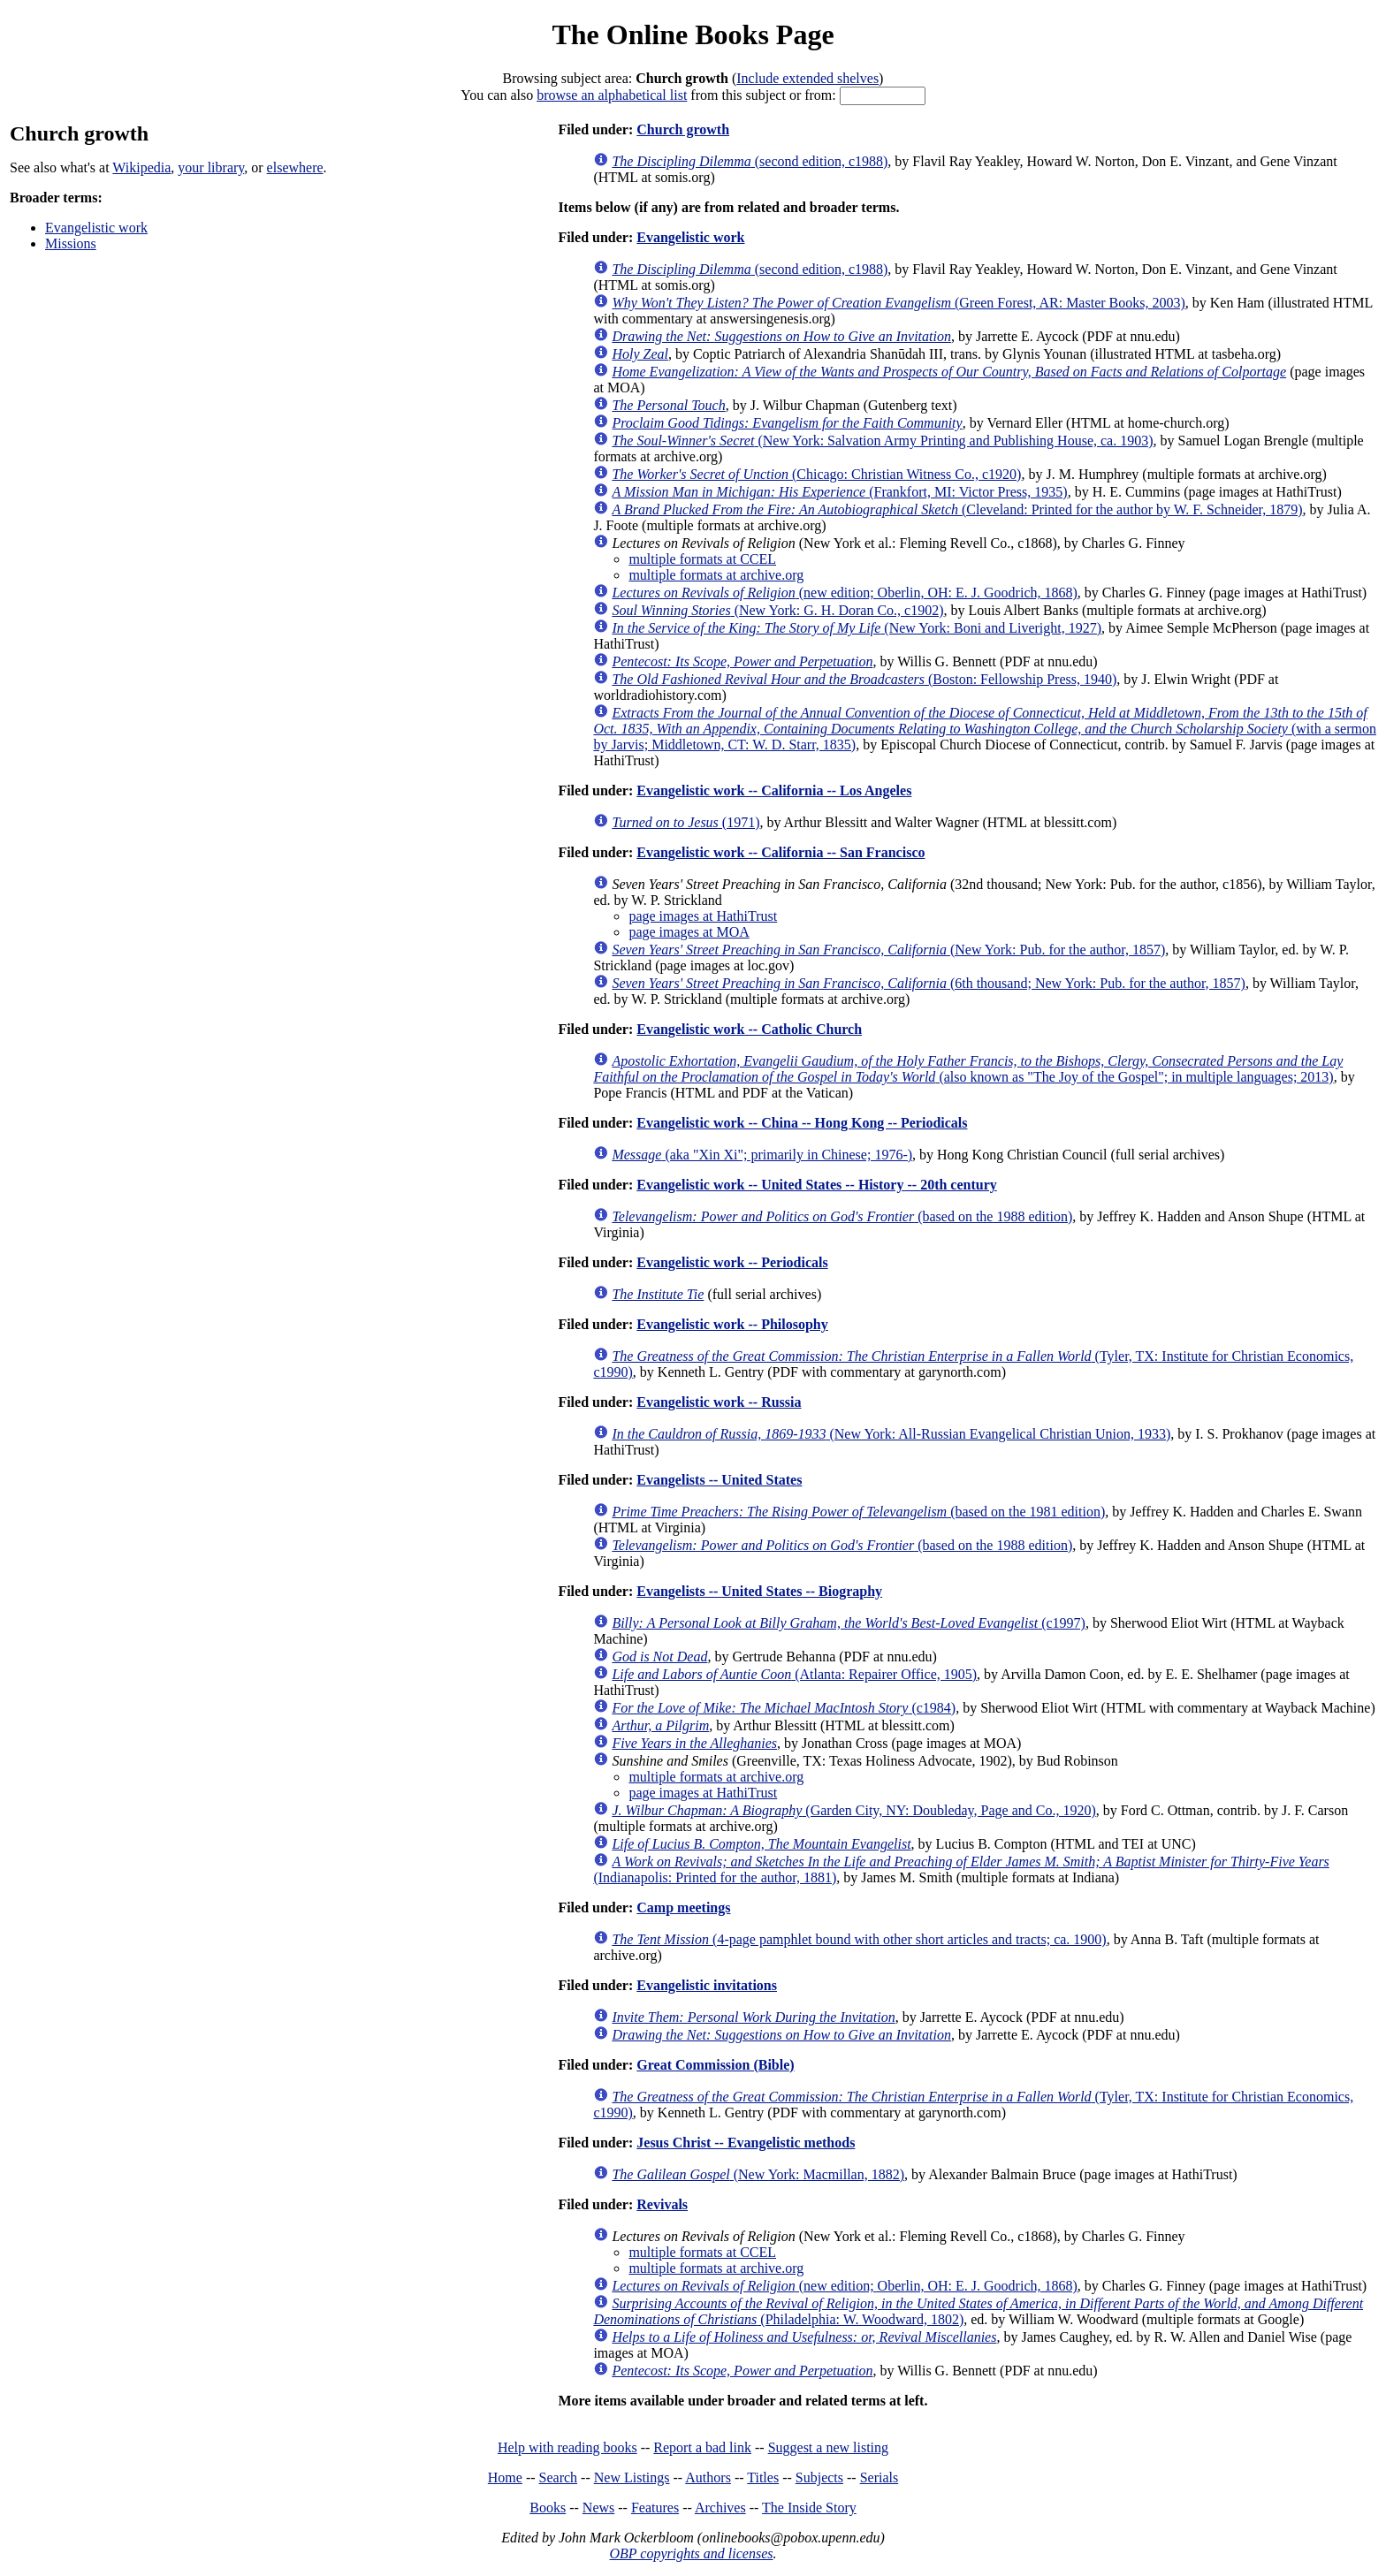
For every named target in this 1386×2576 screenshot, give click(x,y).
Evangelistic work (96, 227)
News (598, 2507)
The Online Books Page (693, 34)
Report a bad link (702, 2447)
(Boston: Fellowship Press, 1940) (864, 679)
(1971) (685, 822)
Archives (720, 2507)
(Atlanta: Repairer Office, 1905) (794, 1674)
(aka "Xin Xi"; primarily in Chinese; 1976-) (762, 1154)
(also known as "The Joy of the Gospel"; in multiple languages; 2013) (968, 1068)
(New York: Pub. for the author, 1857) (888, 949)
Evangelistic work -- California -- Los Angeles (773, 790)
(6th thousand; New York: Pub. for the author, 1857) (928, 983)
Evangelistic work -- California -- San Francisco (780, 852)
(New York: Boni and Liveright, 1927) (856, 627)
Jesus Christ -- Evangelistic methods (745, 2142)
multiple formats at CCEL (702, 558)
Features (655, 2507)
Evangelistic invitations (706, 1985)
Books (547, 2507)
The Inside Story (809, 2507)
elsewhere (295, 167)
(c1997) (848, 1622)
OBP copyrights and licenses (691, 2553)
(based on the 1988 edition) (842, 1216)
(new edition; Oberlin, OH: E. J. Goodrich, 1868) (844, 592)
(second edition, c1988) (749, 161)
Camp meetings (683, 1907)
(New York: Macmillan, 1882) (758, 2174)
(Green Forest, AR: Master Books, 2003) (898, 302)
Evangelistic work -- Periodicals (731, 1262)
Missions (70, 243)
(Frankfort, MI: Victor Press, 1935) (839, 491)
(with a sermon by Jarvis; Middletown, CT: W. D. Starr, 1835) (984, 728)
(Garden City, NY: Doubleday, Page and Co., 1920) (853, 1810)
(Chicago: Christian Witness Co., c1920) (816, 474)
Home (505, 2477)
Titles (763, 2477)
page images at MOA (688, 931)
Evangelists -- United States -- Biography (759, 1591)
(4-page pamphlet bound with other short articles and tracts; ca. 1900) (859, 1939)
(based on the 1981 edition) (858, 1511)
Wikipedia (141, 167)
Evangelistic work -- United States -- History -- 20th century (816, 1184)
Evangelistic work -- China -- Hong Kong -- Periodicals (801, 1122)
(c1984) (784, 1707)
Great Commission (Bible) (715, 2064)
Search (558, 2477)
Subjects (819, 2477)
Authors (708, 2477)
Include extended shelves (807, 78)
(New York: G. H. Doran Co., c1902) (777, 610)
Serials (879, 2477)
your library (211, 167)
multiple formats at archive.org (715, 574)
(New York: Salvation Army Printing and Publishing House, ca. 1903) (882, 440)
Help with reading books (567, 2447)
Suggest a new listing (828, 2447)
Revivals (662, 2204)
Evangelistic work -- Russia (718, 1402)
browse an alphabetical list (612, 95)
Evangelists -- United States (719, 1479)
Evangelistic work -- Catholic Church (749, 1029)
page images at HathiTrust (702, 915)
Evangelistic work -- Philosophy (731, 1324)
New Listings (632, 2477)
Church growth (682, 129)
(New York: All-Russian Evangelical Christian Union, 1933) (891, 1433)
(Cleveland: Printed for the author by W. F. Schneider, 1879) (957, 509)
